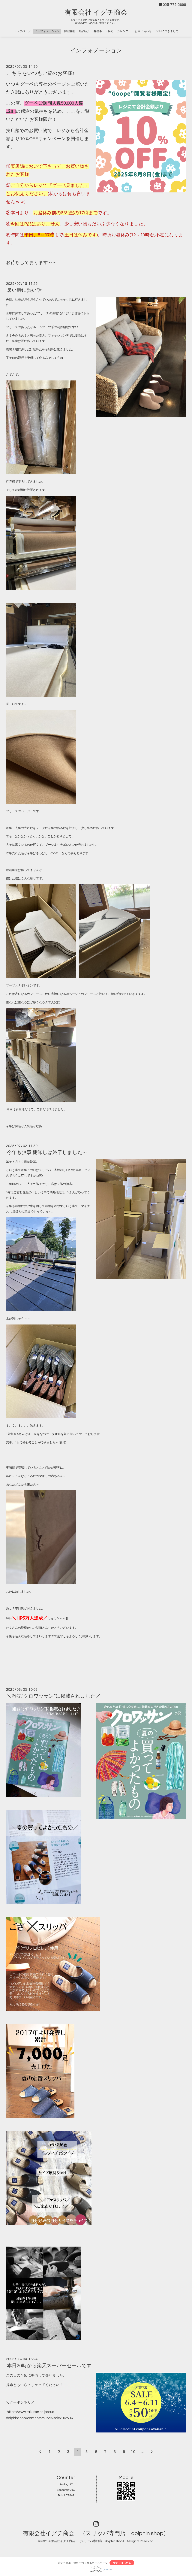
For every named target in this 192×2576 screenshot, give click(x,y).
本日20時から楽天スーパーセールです (49, 2365)
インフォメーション (47, 31)
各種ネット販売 (103, 31)
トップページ (22, 31)
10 (133, 2452)
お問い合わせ (143, 31)
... (142, 2452)
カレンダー (124, 31)
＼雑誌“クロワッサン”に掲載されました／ (53, 1696)
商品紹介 (84, 31)
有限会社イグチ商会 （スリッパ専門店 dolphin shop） (96, 2533)
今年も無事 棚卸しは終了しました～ (47, 1152)
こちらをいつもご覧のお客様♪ (41, 73)
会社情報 (69, 31)
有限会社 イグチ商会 (96, 12)
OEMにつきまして (166, 31)
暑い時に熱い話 (24, 290)
